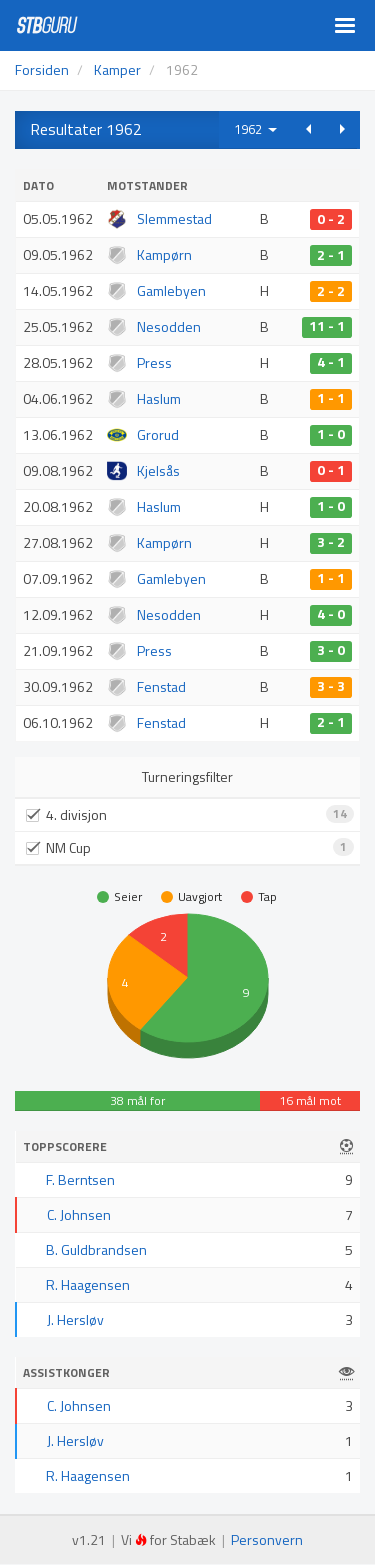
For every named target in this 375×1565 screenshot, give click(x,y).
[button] (308, 129)
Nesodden (169, 326)
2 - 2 (331, 291)
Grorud (158, 434)
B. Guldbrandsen (96, 1249)
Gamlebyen (171, 290)
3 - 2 (331, 543)
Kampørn (164, 254)
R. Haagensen (88, 1284)
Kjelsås (158, 470)
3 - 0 (331, 651)
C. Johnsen (79, 1214)
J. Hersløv (75, 1319)
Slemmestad (174, 218)
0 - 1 (331, 471)
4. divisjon (197, 814)
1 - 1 (331, 399)
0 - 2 (331, 219)
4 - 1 (331, 363)
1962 (255, 129)
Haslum (159, 398)
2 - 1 (331, 255)
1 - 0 (331, 435)
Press (154, 362)
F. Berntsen (80, 1179)
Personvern (267, 1539)
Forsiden (42, 69)
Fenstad (161, 686)
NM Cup (197, 847)
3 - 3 (331, 687)
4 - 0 (331, 615)
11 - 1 (327, 327)
